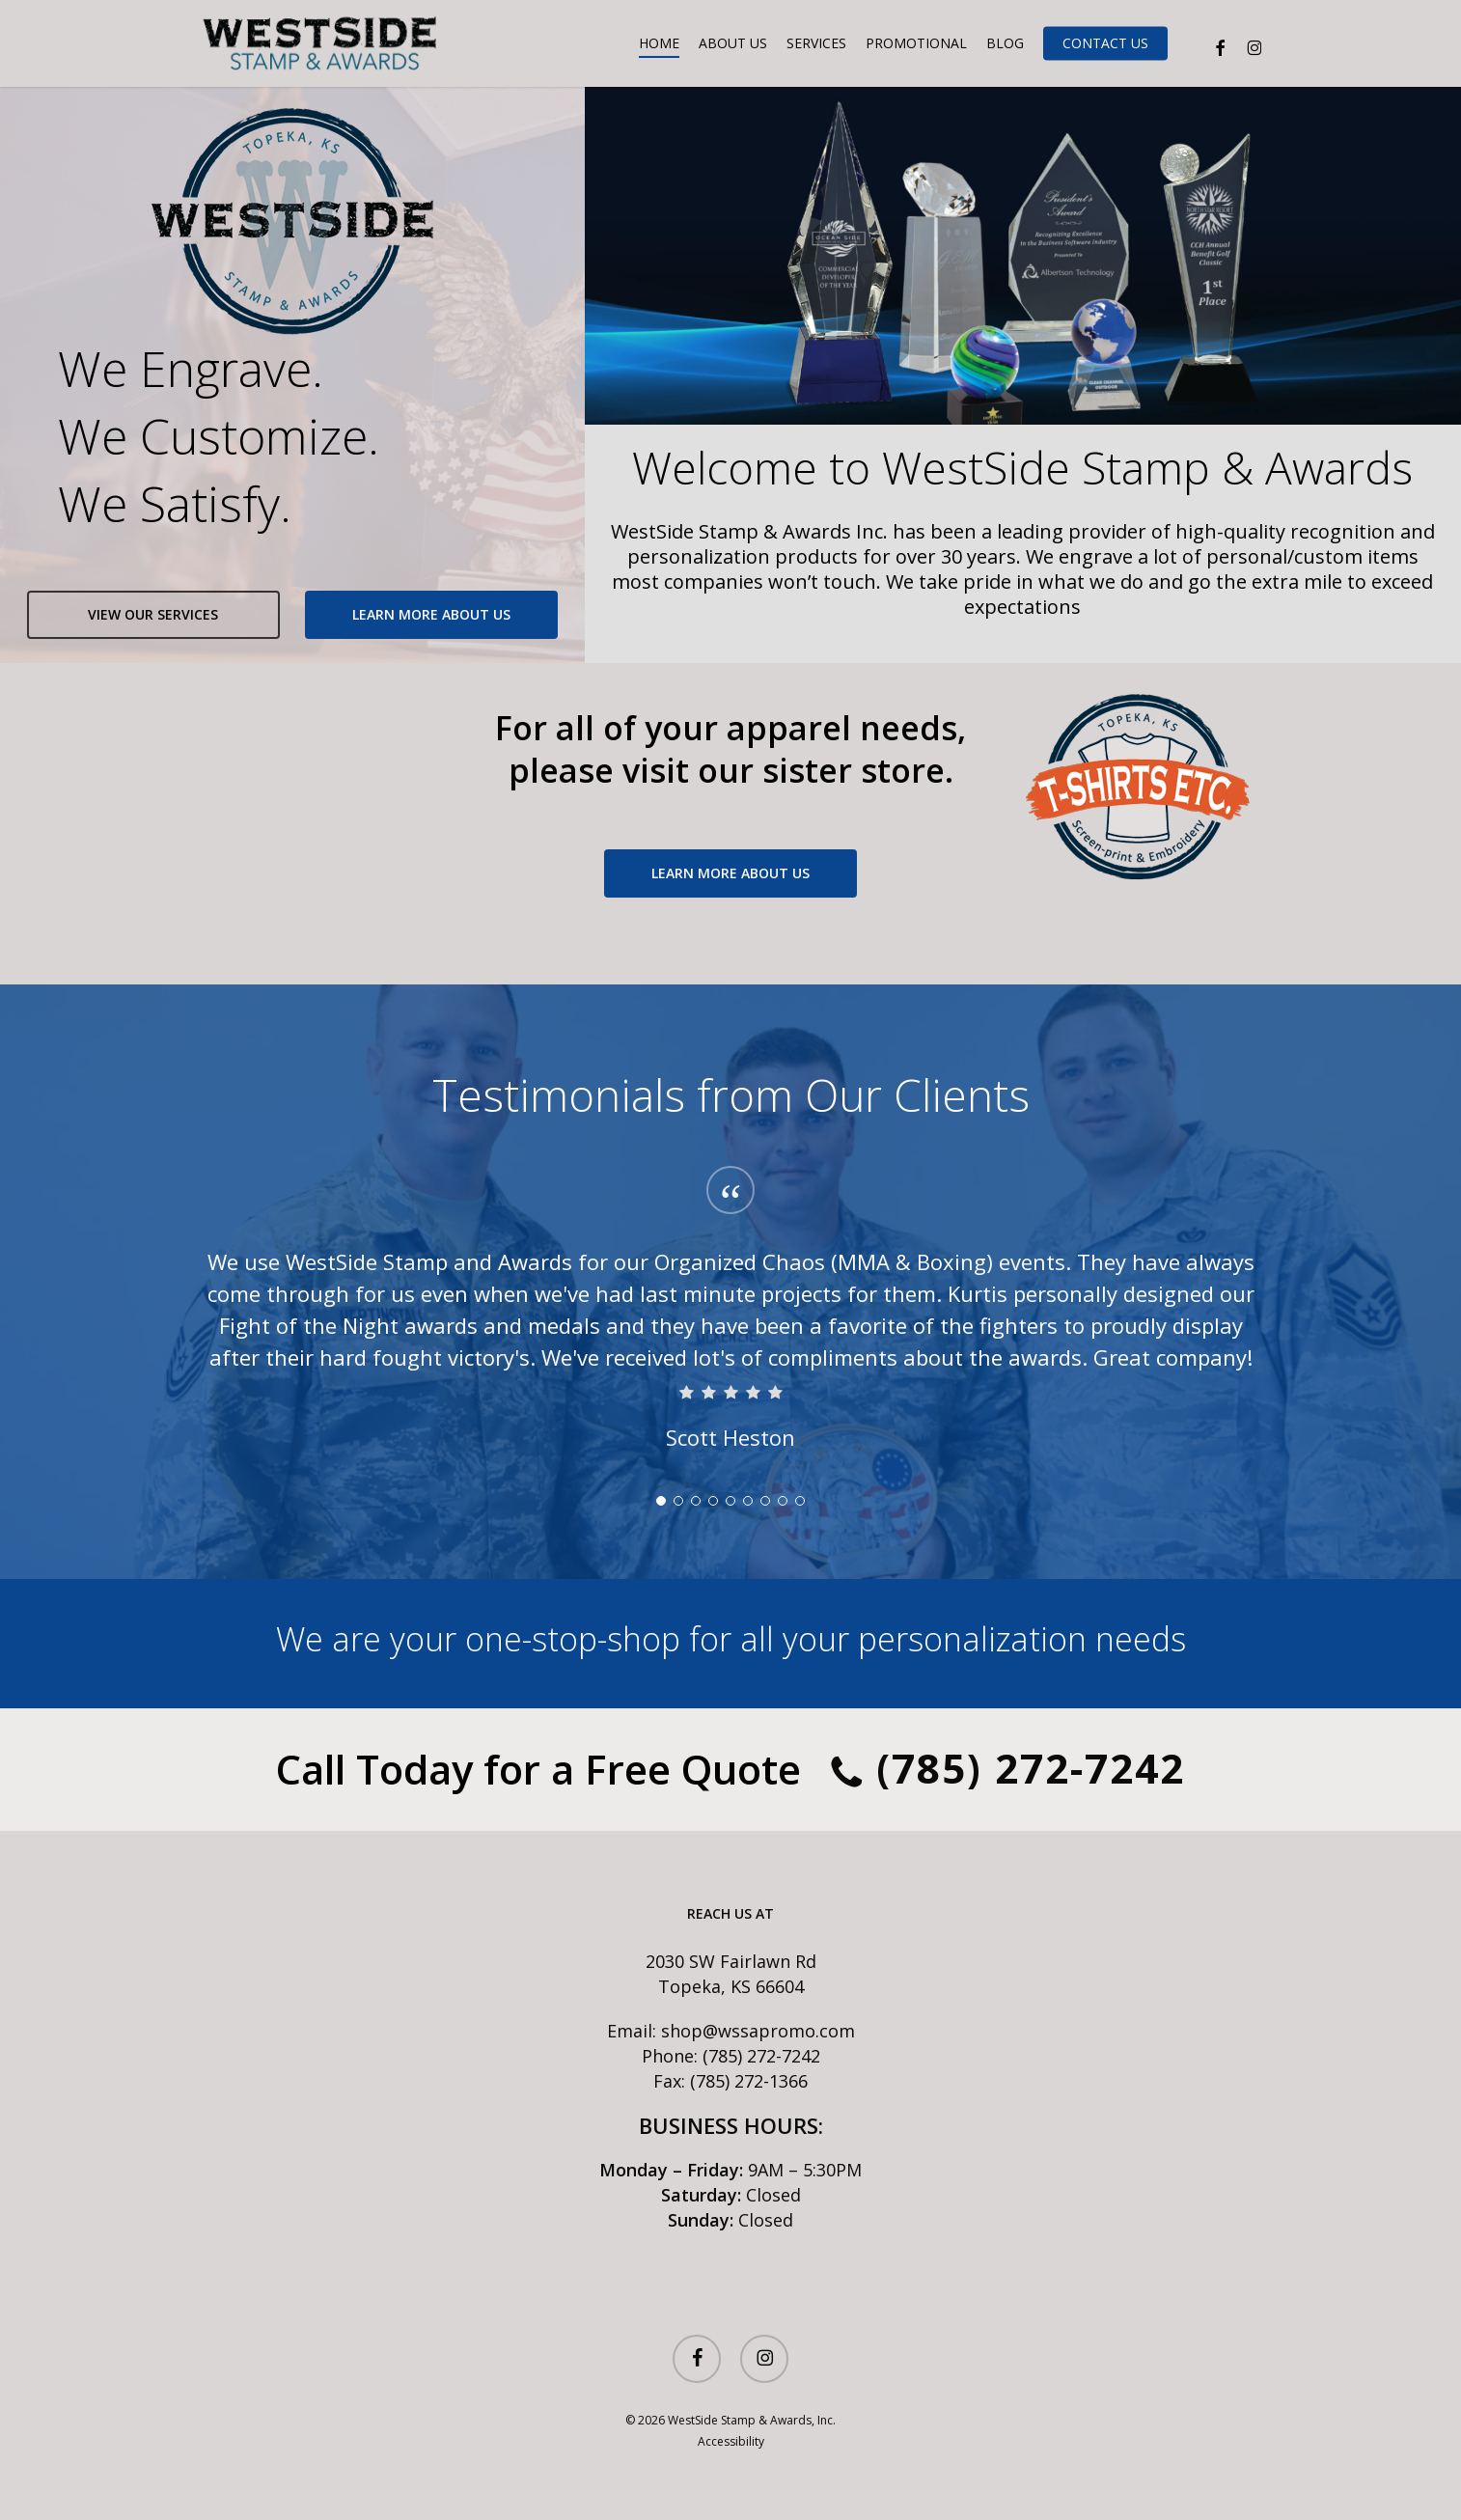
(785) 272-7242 (1008, 1773)
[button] (153, 615)
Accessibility (731, 2441)
